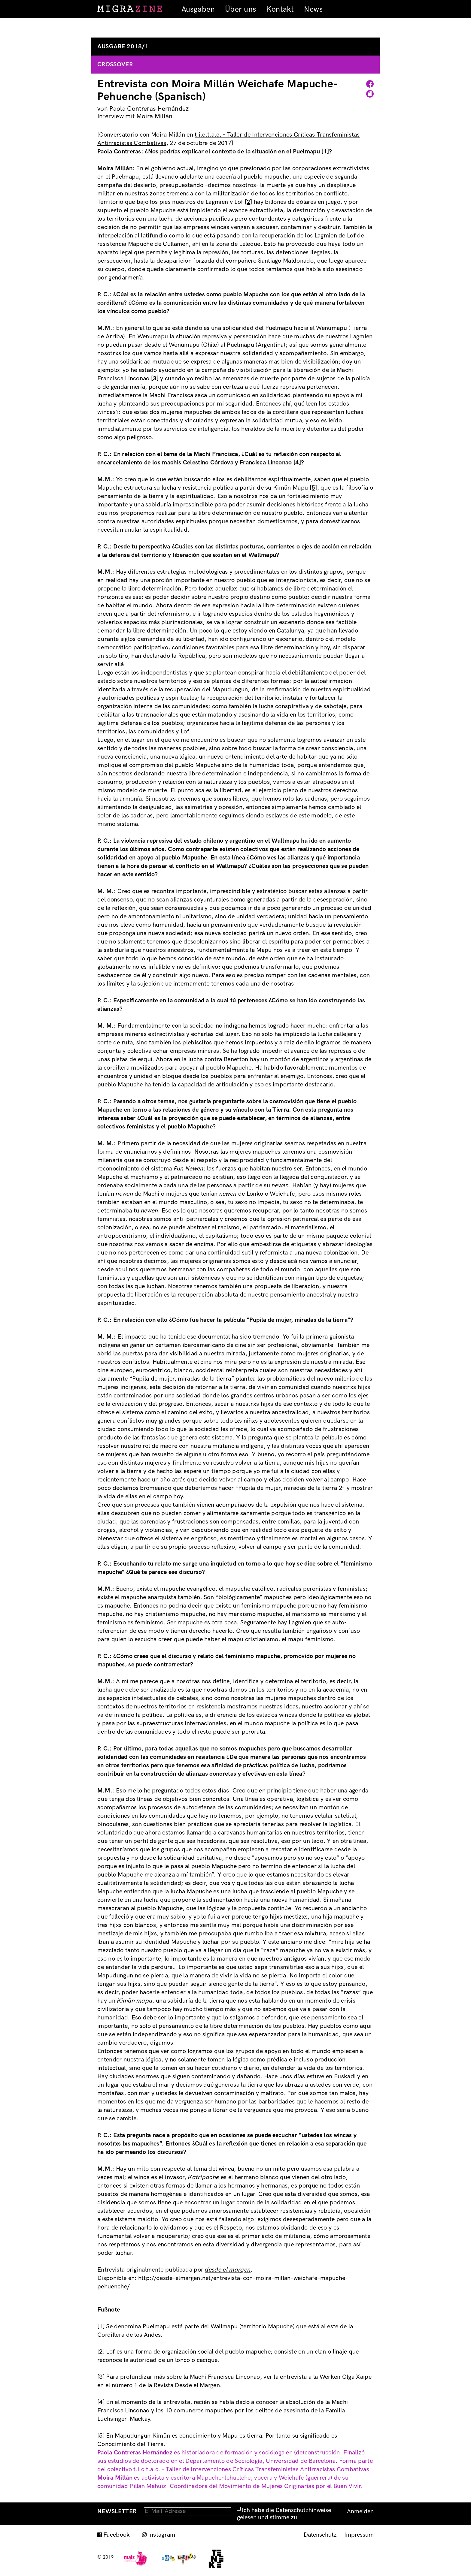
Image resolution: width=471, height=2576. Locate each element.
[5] (313, 487)
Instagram (161, 2534)
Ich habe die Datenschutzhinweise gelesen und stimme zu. (284, 2514)
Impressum (359, 2534)
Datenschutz (320, 2534)
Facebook (116, 2534)
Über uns (240, 9)
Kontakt (280, 9)
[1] (325, 151)
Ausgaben (198, 9)
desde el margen (228, 2269)
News (313, 9)
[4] (297, 462)
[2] (248, 202)
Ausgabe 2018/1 (122, 46)
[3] (155, 378)
